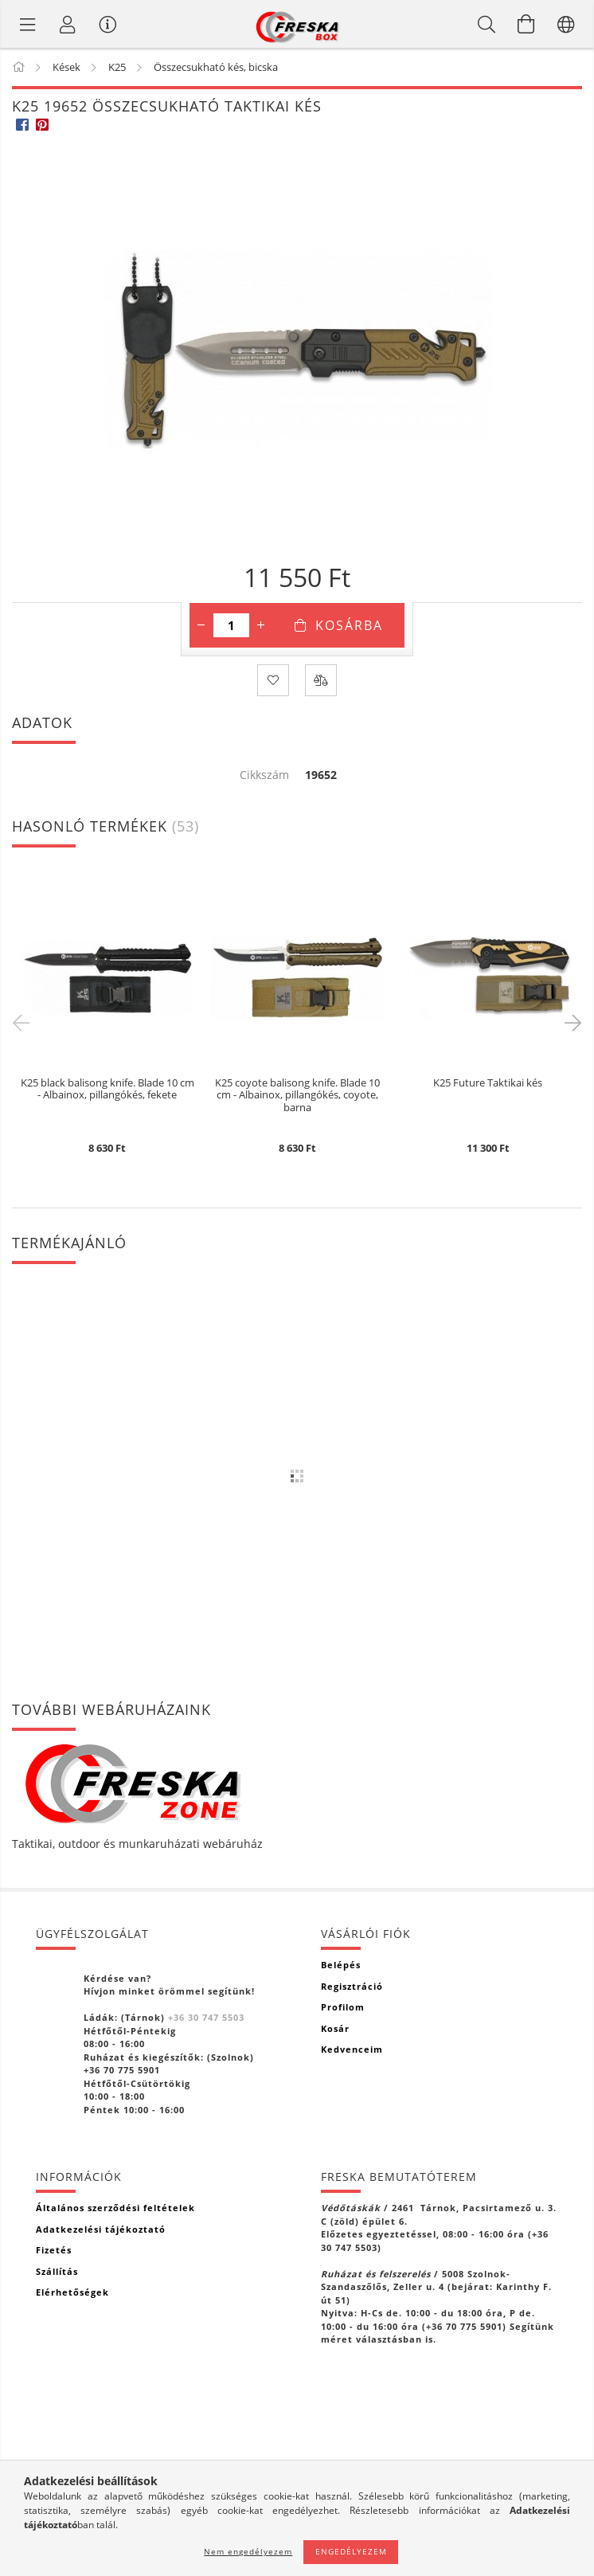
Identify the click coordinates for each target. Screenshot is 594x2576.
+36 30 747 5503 (206, 2017)
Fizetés (54, 2250)
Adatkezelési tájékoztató (101, 2229)
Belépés (341, 1965)
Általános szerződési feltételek (115, 2208)
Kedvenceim (352, 2049)
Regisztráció (352, 1986)
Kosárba (349, 625)
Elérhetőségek (72, 2292)
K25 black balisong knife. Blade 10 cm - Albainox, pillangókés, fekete (107, 1089)
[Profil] (68, 24)
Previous (24, 1022)
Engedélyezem (351, 2551)
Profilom (343, 2007)
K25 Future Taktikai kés (487, 1083)
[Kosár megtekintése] (526, 24)
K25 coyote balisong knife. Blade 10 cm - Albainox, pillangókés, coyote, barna (297, 1095)
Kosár (335, 2028)
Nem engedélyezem (248, 2551)
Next (570, 1022)
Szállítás (57, 2271)
